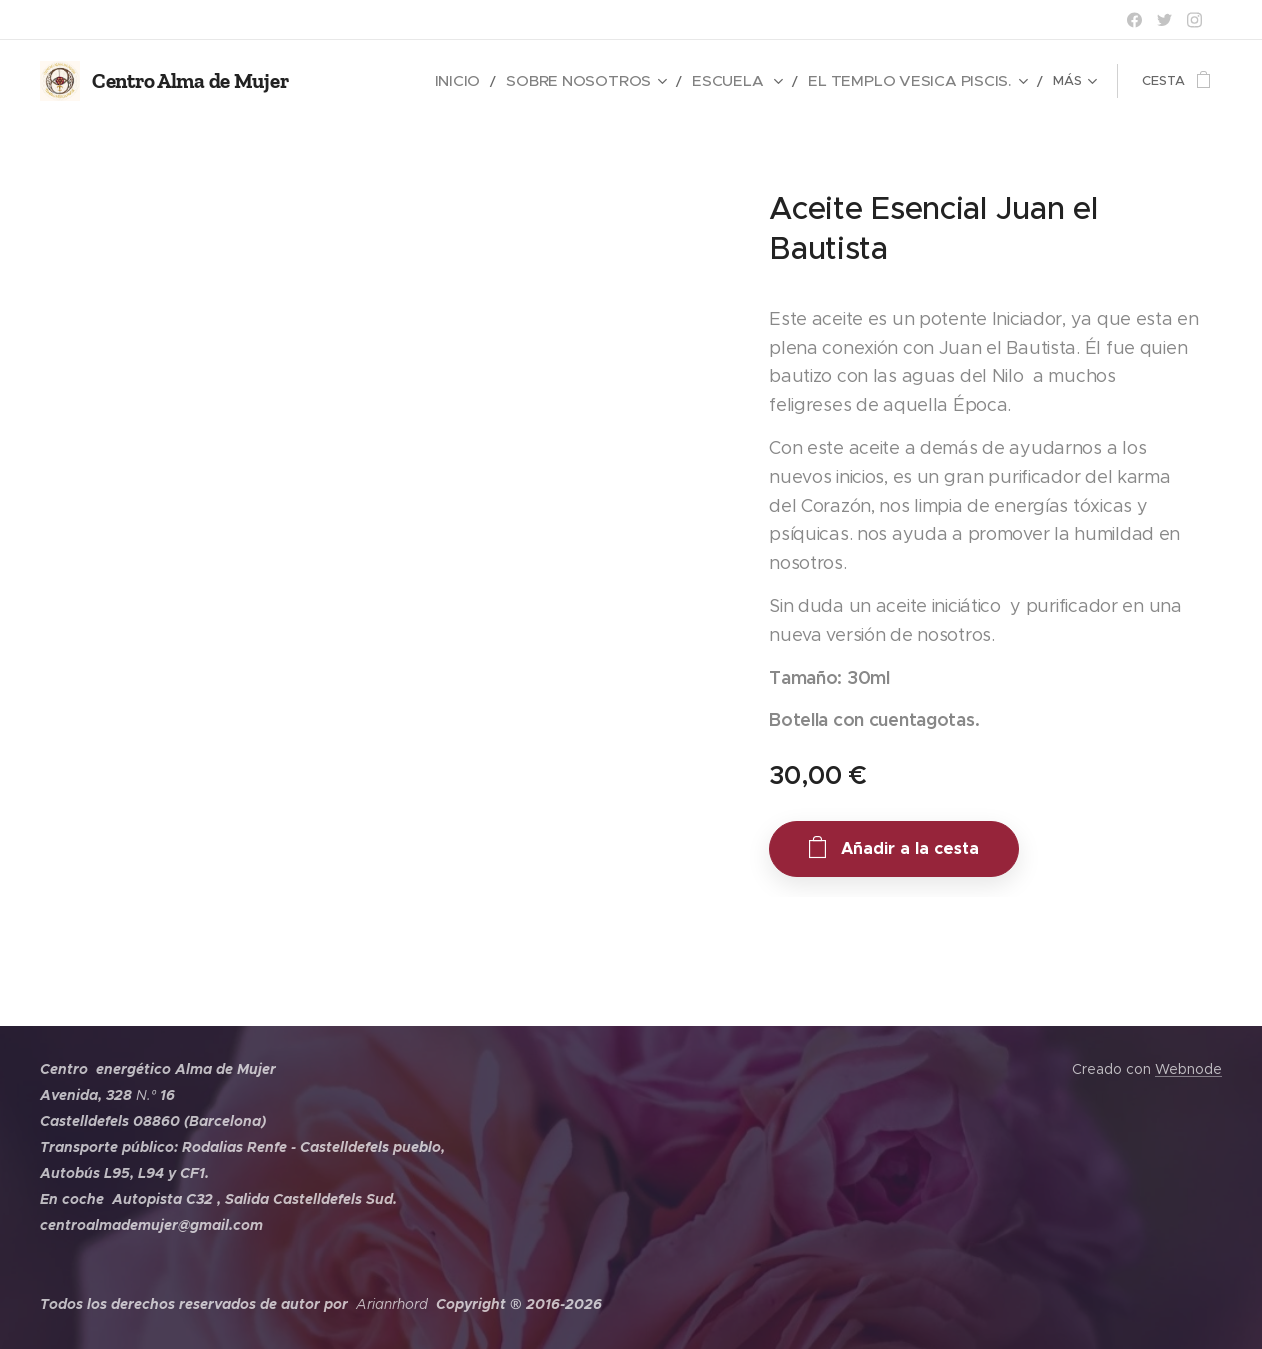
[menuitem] (528, 81)
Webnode (1188, 1069)
